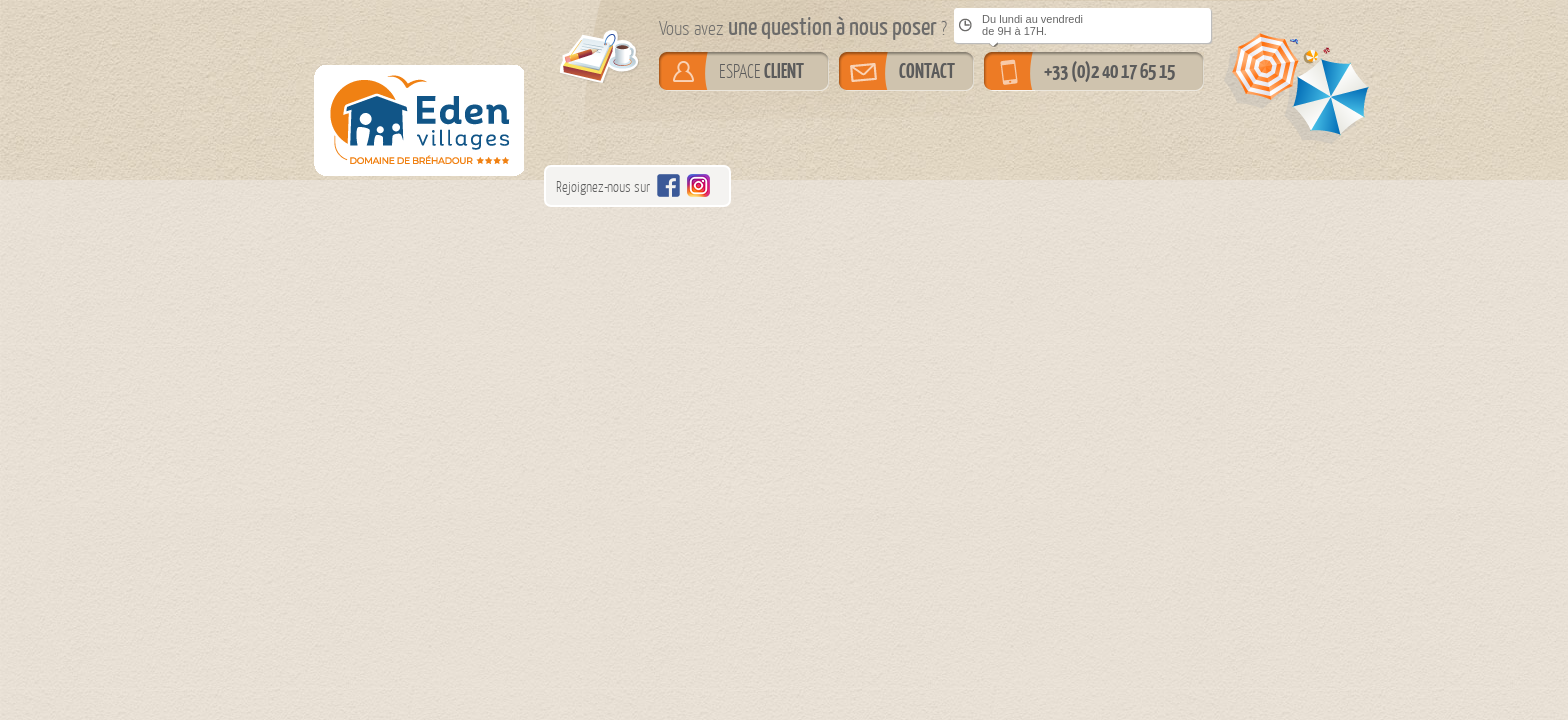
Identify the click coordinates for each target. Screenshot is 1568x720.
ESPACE (761, 71)
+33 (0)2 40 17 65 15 (1109, 71)
